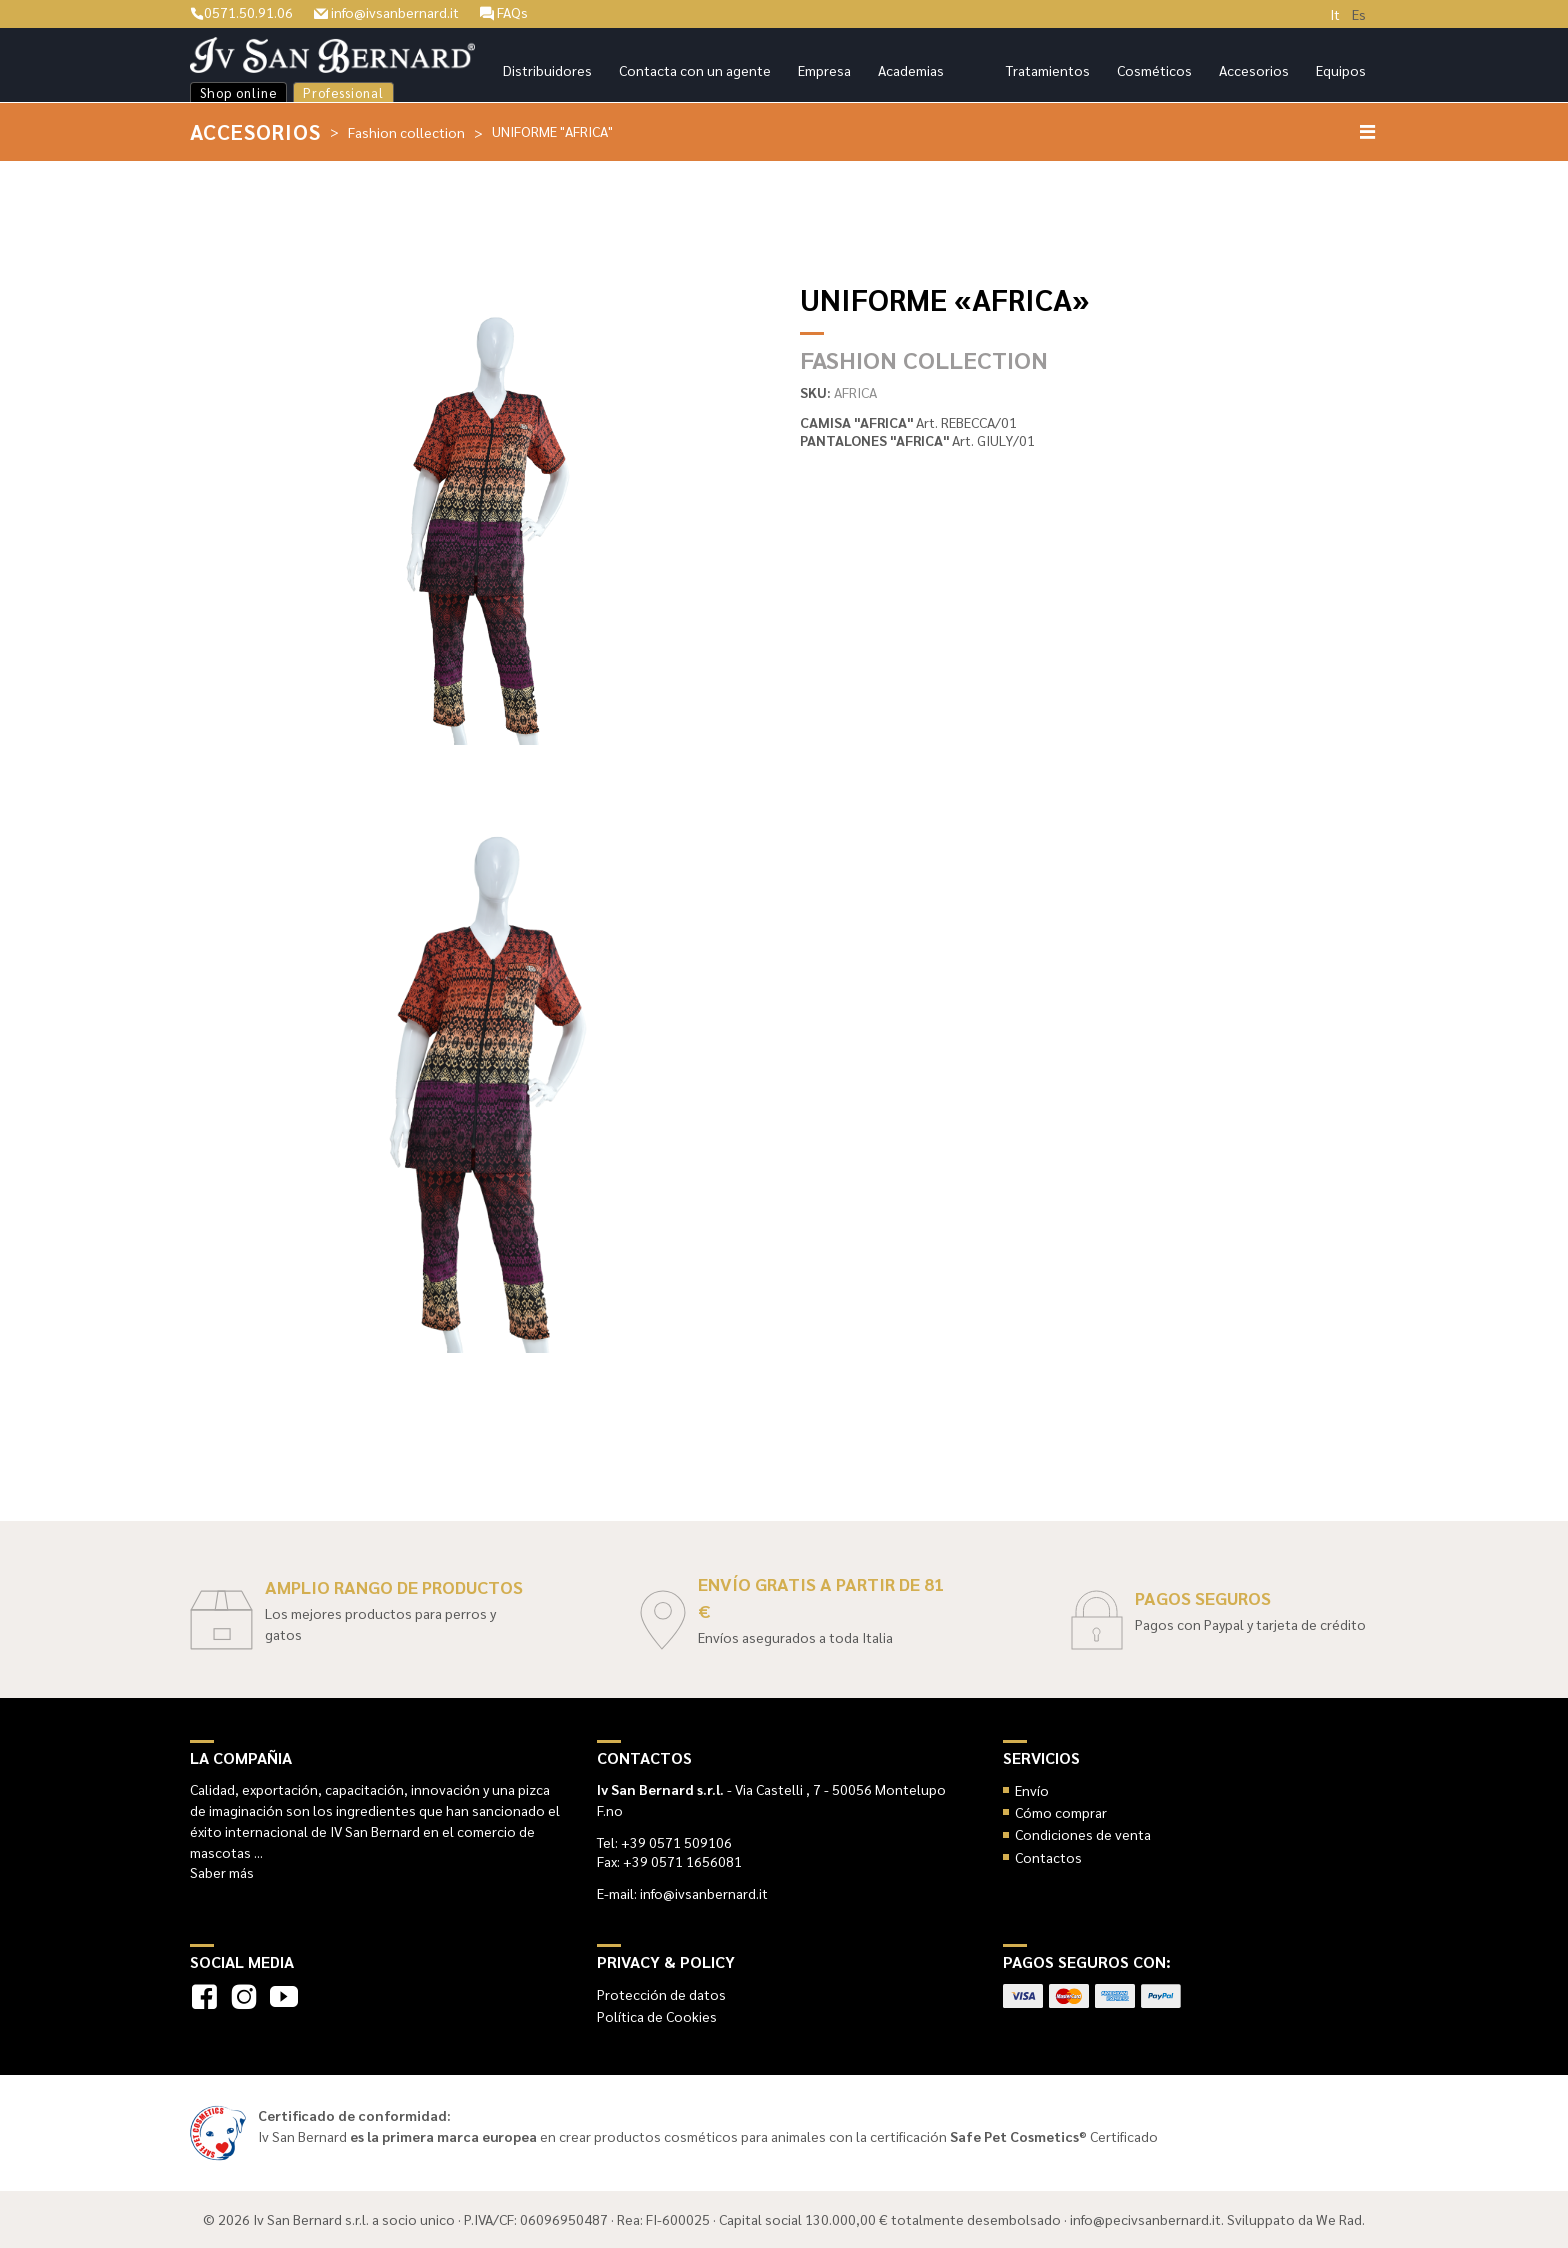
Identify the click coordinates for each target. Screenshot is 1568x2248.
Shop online (238, 92)
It (1335, 14)
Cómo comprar (1061, 1812)
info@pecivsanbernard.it (1145, 2219)
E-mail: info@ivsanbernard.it (682, 1893)
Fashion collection (406, 132)
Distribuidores (547, 70)
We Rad (1339, 2219)
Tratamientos (1048, 70)
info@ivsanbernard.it (386, 12)
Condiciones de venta (1083, 1834)
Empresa (824, 70)
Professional (343, 92)
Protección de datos (661, 1994)
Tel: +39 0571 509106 (664, 1842)
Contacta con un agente (695, 70)
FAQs (504, 12)
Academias (911, 70)
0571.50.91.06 (241, 12)
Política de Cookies (657, 2016)
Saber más (222, 1872)
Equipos (1341, 70)
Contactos (1048, 1857)
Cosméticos (1154, 70)
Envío (1032, 1790)
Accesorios (1254, 70)
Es (1359, 14)
